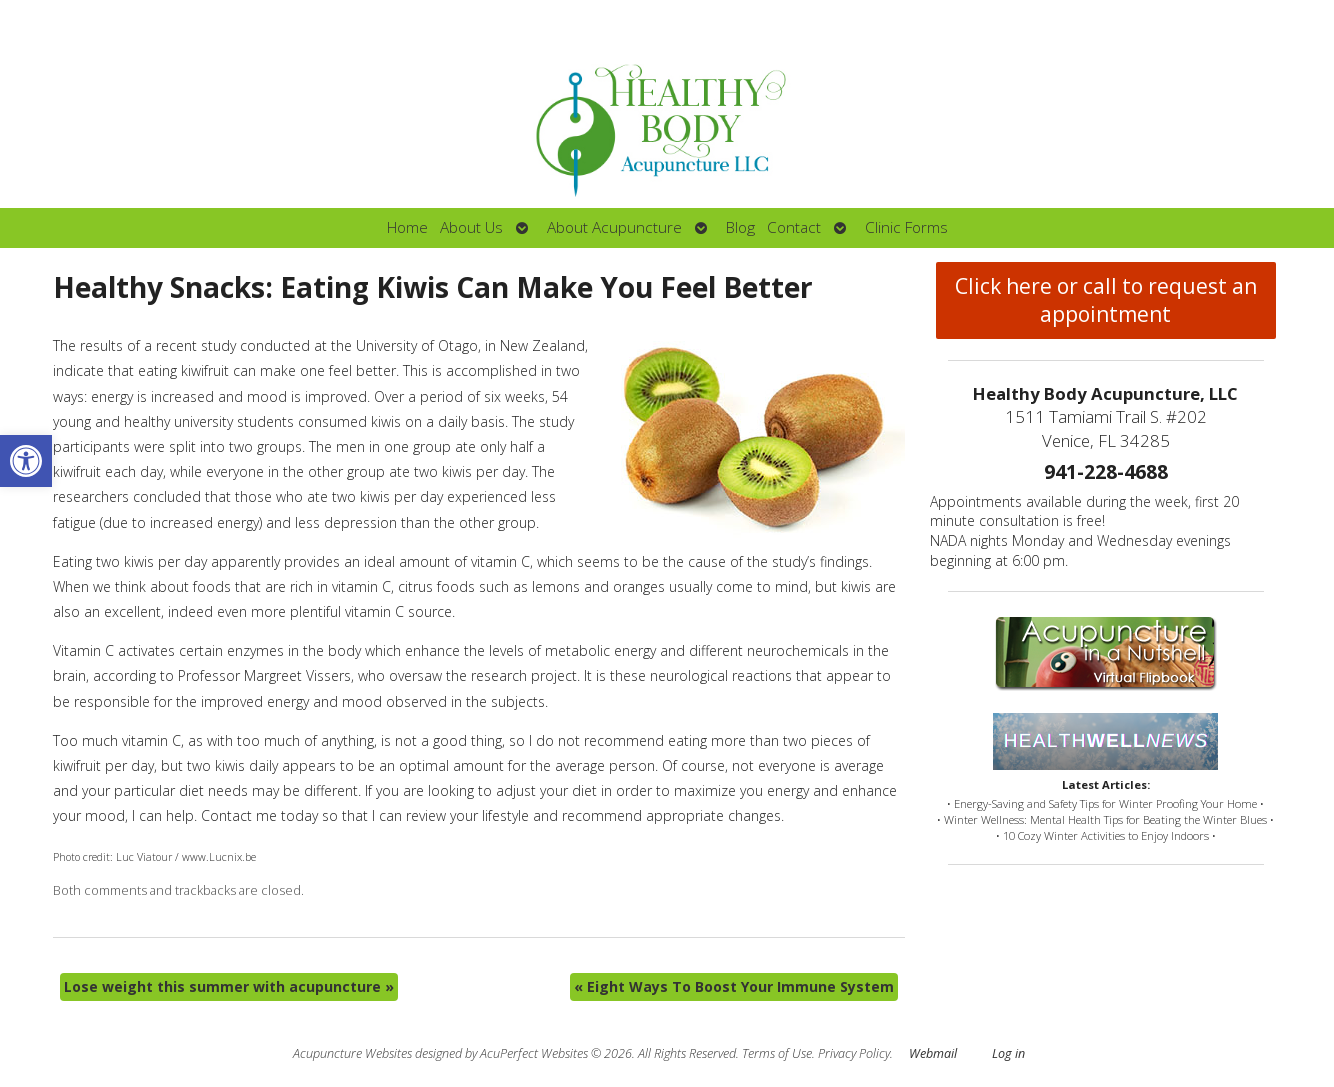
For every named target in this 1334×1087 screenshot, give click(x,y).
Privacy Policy (854, 1053)
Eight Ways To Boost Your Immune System (734, 986)
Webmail (933, 1053)
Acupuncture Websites (352, 1053)
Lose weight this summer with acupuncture (229, 986)
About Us (471, 227)
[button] (26, 461)
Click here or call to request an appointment (1106, 300)
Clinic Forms (906, 227)
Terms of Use (777, 1053)
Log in (1008, 1053)
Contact (794, 227)
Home (407, 227)
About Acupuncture (614, 227)
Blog (740, 227)
